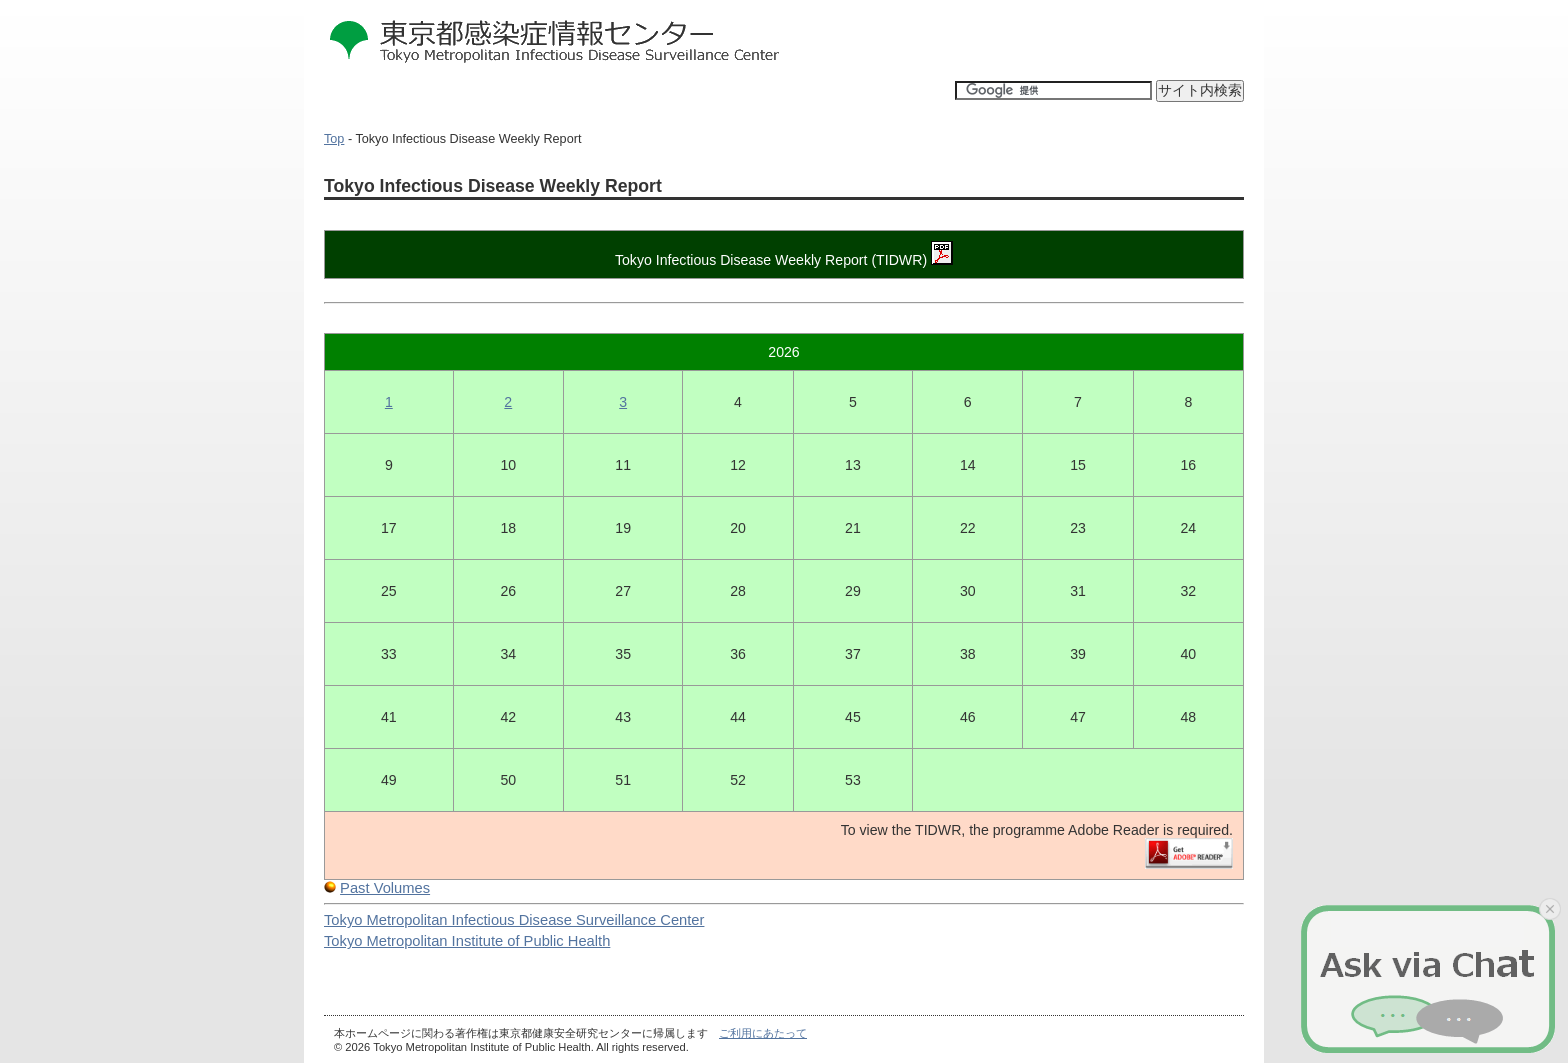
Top (334, 139)
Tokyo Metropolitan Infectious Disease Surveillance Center (514, 920)
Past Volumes (385, 888)
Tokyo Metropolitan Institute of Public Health (467, 941)
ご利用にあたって (763, 1033)
